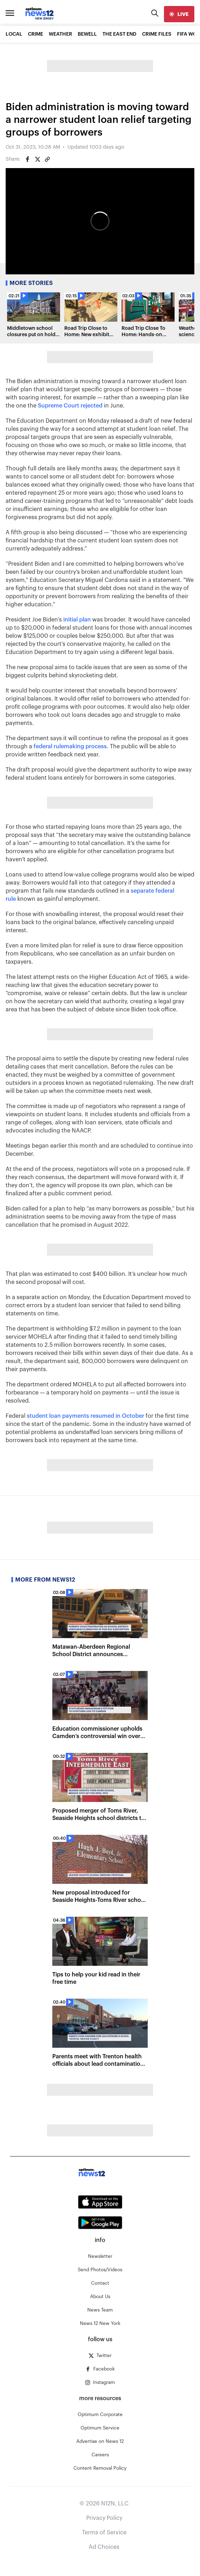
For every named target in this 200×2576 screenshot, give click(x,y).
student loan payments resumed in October (85, 1416)
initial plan (77, 620)
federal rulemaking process (70, 746)
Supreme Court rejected (70, 406)
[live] (179, 14)
